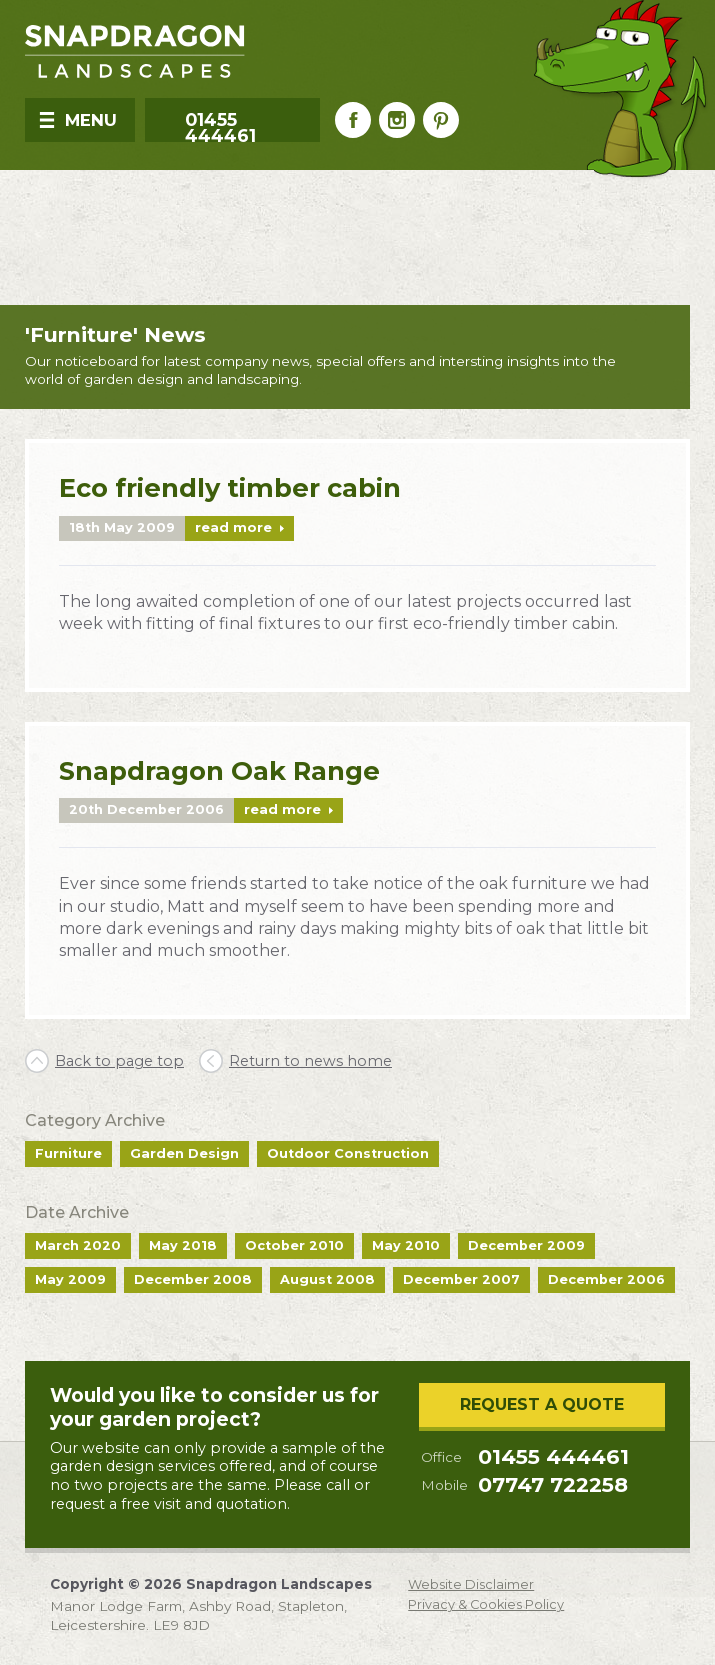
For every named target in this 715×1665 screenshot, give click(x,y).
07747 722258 (553, 1485)
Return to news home (310, 1061)
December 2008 (193, 1279)
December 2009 (526, 1245)
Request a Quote (542, 1404)
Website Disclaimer (471, 1585)
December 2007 (461, 1279)
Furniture (68, 1153)
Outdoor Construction (348, 1153)
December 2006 (606, 1279)
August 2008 (327, 1279)
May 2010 (406, 1245)
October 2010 (294, 1245)
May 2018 (183, 1245)
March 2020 (78, 1245)
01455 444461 (553, 1457)
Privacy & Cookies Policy (486, 1605)
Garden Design (184, 1153)
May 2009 (70, 1279)
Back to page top (119, 1061)
